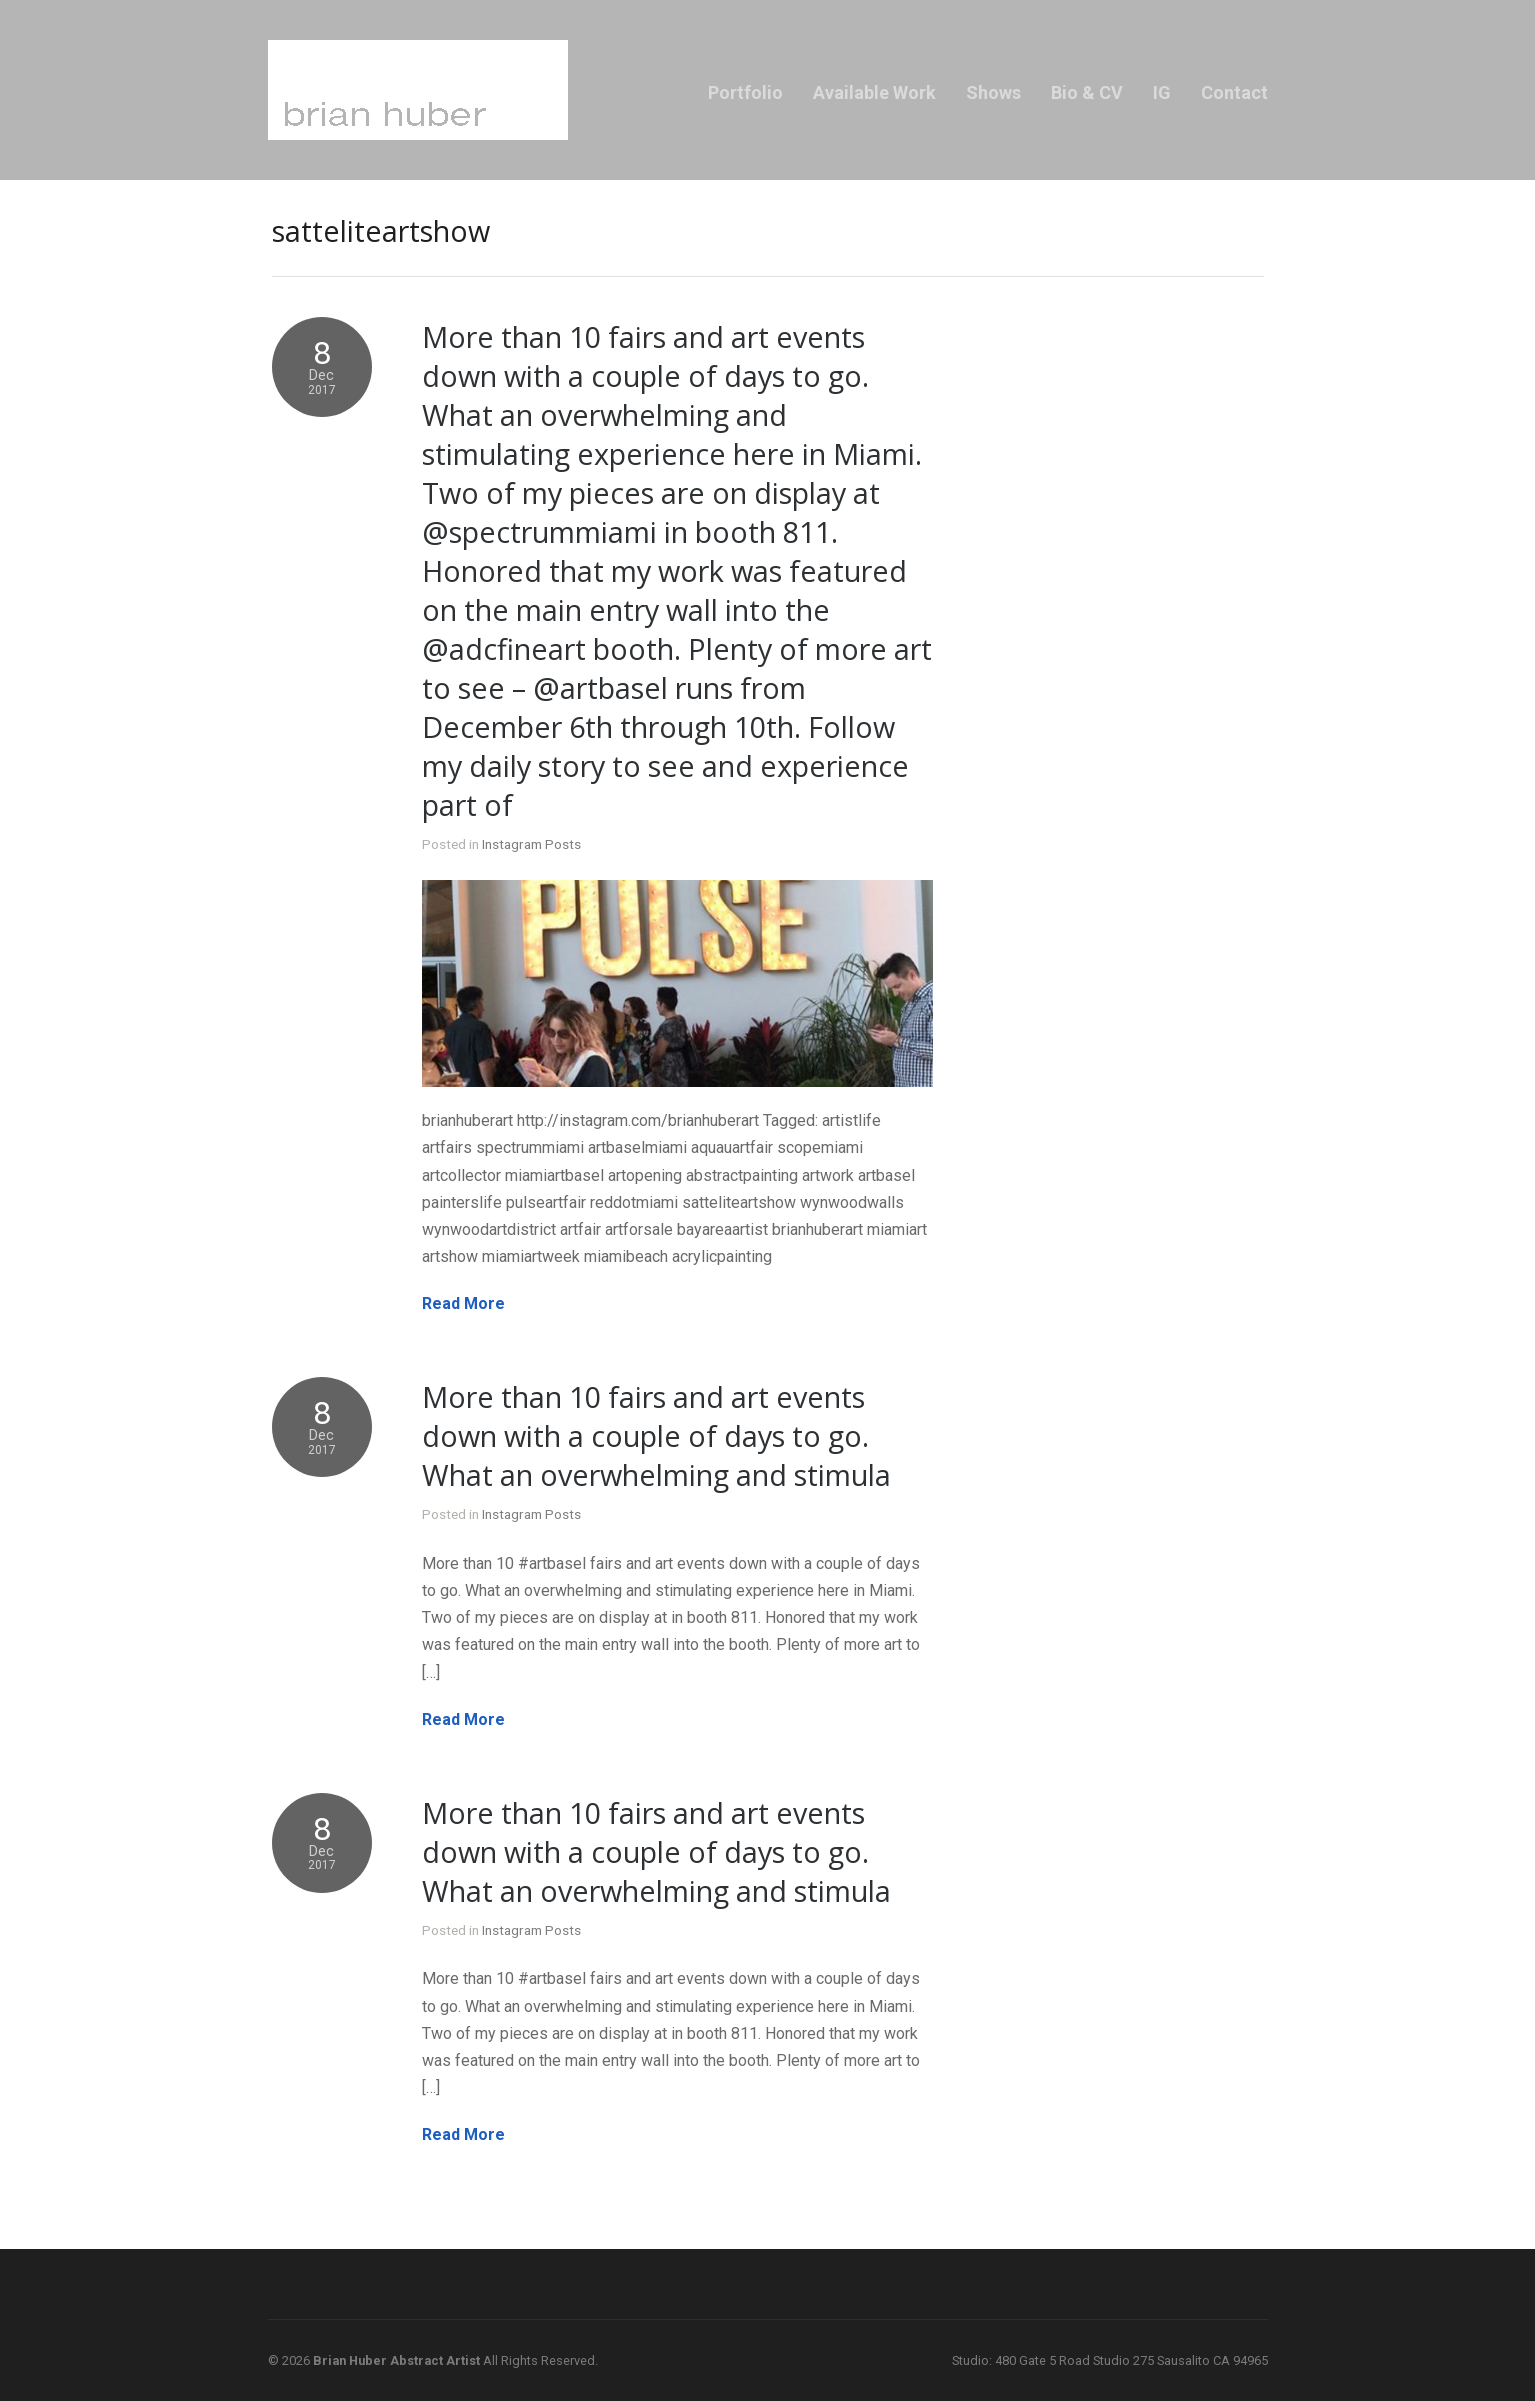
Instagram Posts (531, 844)
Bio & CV (1087, 92)
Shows (993, 92)
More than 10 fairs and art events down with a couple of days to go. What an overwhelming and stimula (656, 1435)
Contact (1234, 92)
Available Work (874, 92)
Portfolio (745, 92)
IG (1162, 92)
